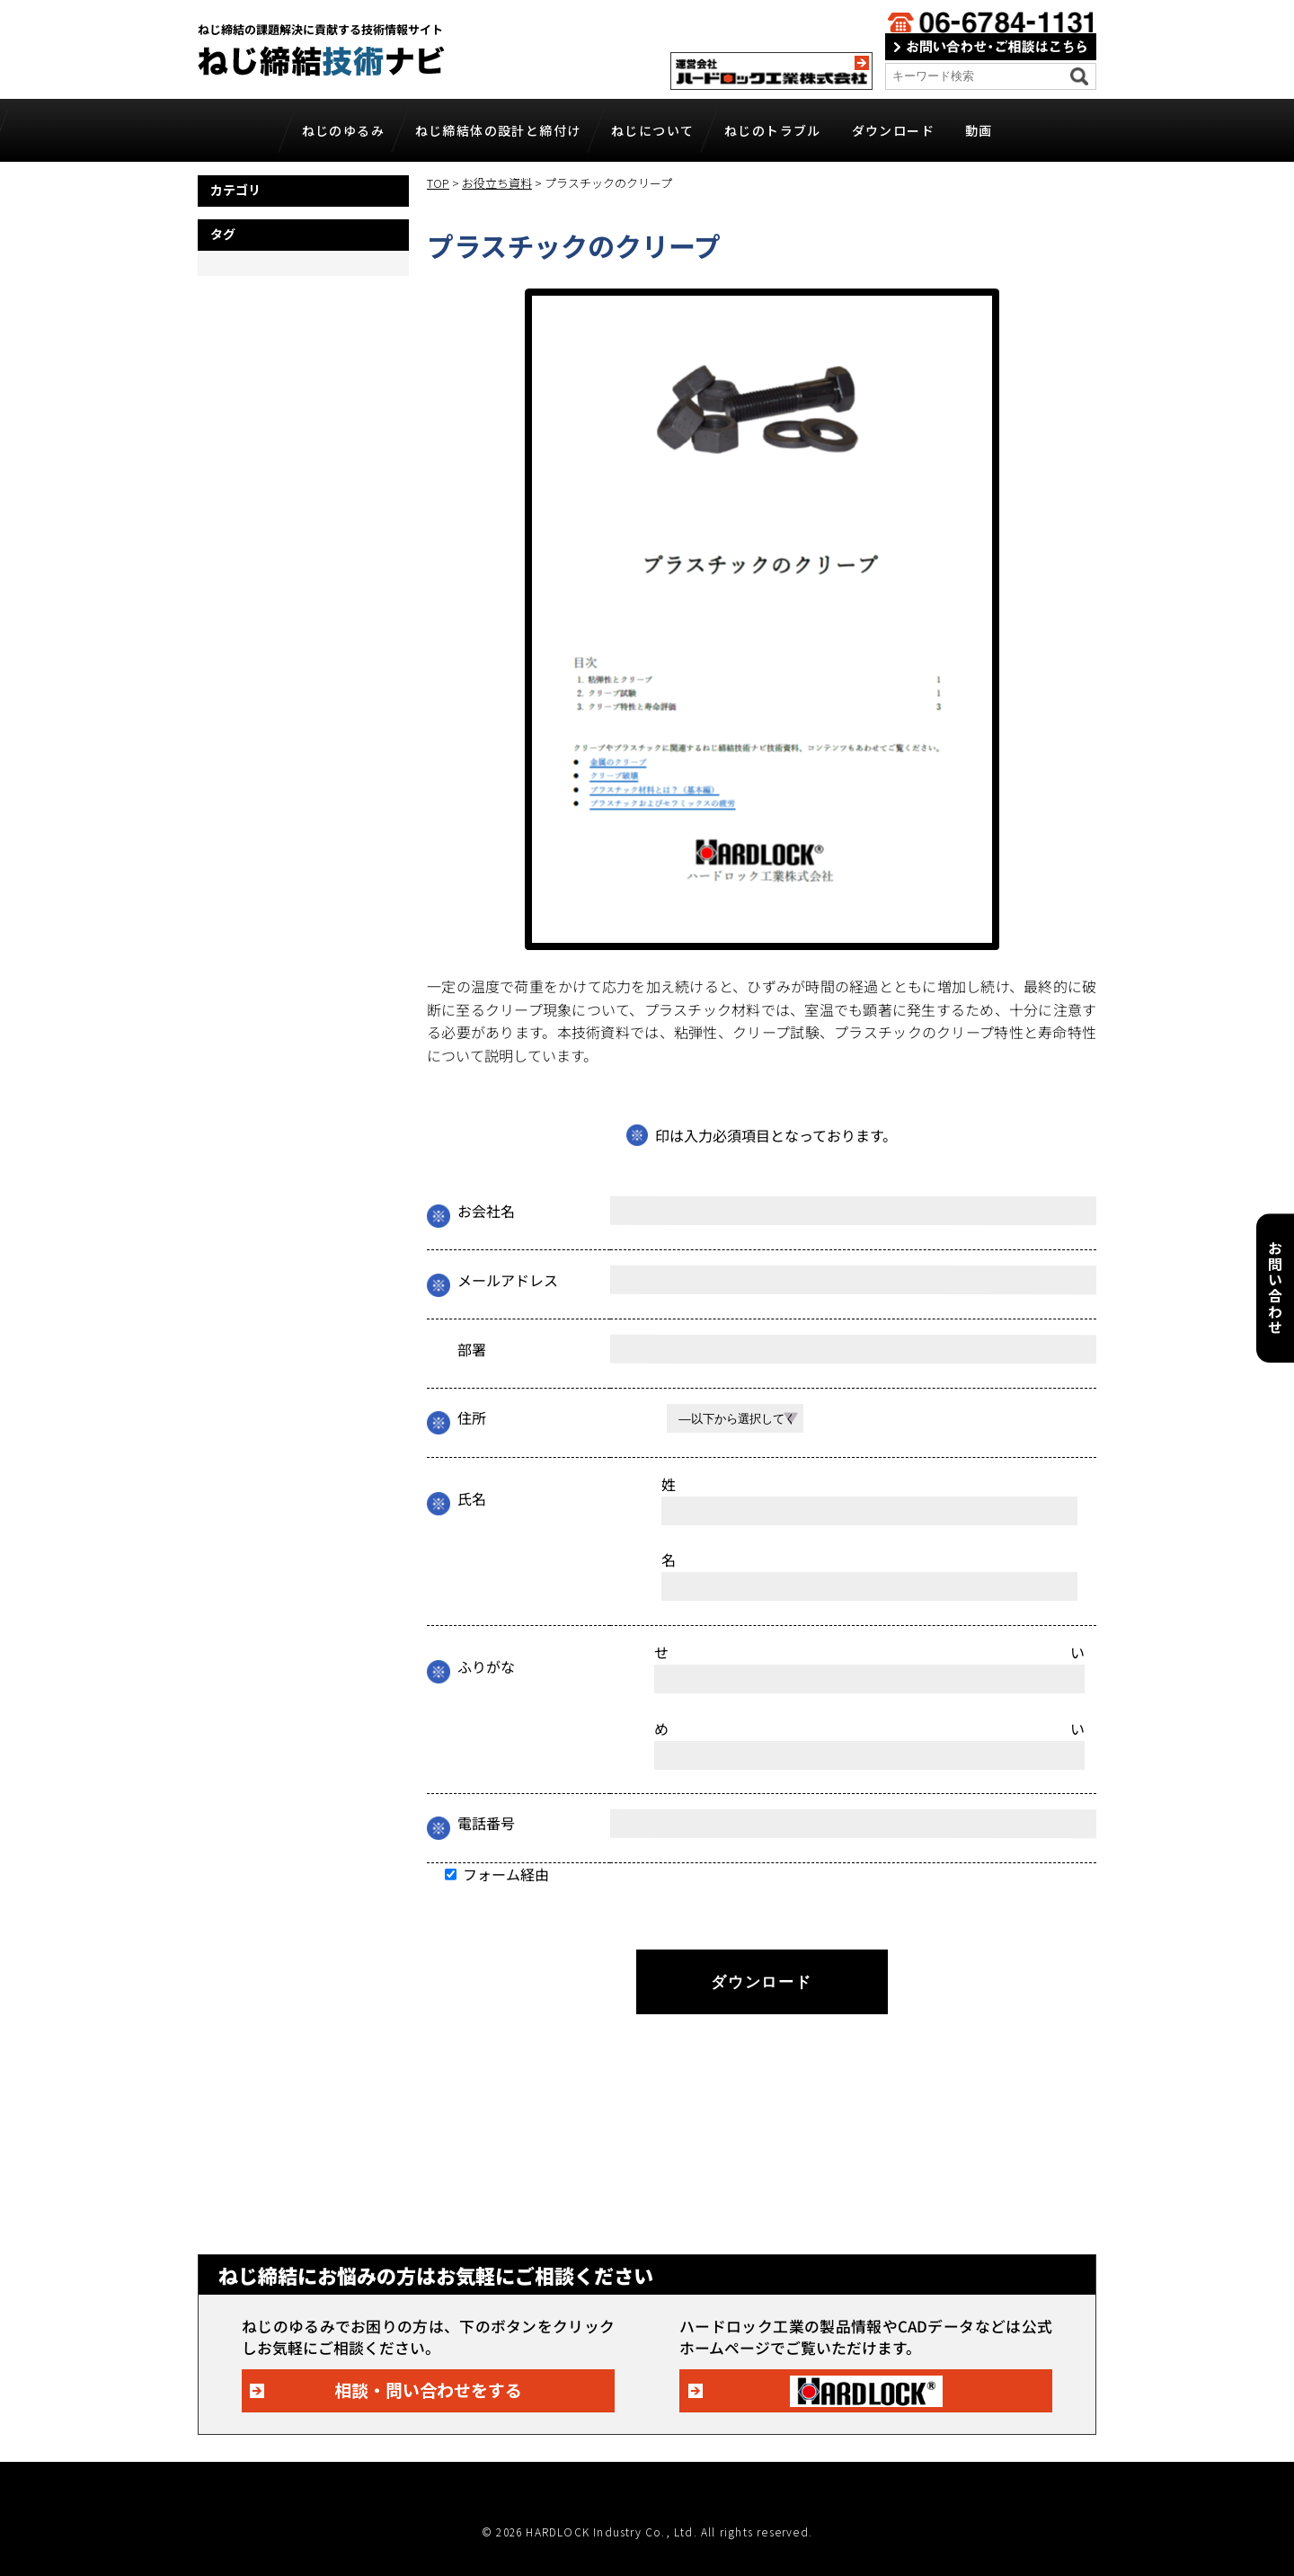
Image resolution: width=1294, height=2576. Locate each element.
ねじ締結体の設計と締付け (498, 130)
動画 (979, 130)
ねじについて (652, 130)
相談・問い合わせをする (428, 2389)
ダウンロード (893, 130)
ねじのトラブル (772, 130)
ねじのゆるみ (343, 130)
